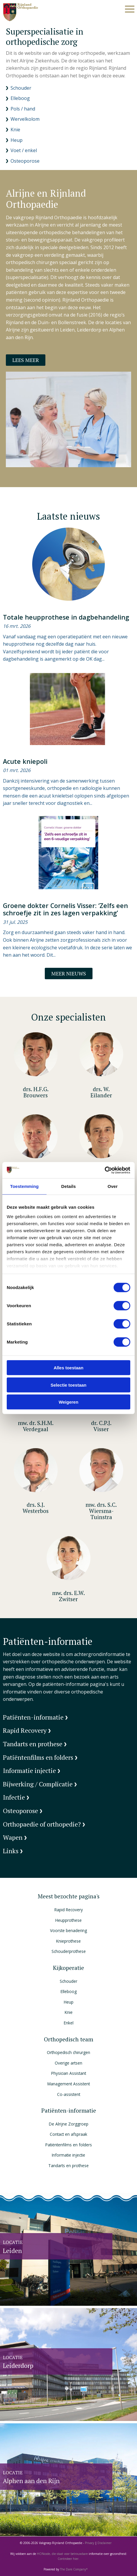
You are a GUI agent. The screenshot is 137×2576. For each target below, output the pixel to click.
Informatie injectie (68, 2155)
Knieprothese (68, 1941)
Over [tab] (112, 1186)
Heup (68, 2002)
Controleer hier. (68, 2559)
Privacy (89, 2543)
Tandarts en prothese (68, 2165)
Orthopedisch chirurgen (68, 2052)
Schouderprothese (69, 1951)
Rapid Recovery (68, 1909)
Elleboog (69, 1991)
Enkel (68, 2023)
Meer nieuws (68, 973)
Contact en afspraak (68, 2134)
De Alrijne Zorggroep (68, 2124)
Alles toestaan (68, 1367)
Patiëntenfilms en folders (68, 2144)
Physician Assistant (68, 2073)
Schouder (68, 1981)
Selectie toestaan (69, 1384)
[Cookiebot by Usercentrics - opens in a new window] (104, 1170)
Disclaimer (104, 2543)
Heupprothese (68, 1920)
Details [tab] (68, 1186)
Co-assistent (68, 2094)
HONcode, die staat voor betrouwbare (63, 2554)
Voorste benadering (68, 1930)
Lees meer (25, 360)
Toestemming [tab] (24, 1186)
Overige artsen (68, 2063)
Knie (69, 2012)
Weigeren (68, 1402)
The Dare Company (73, 2569)
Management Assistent (68, 2084)
